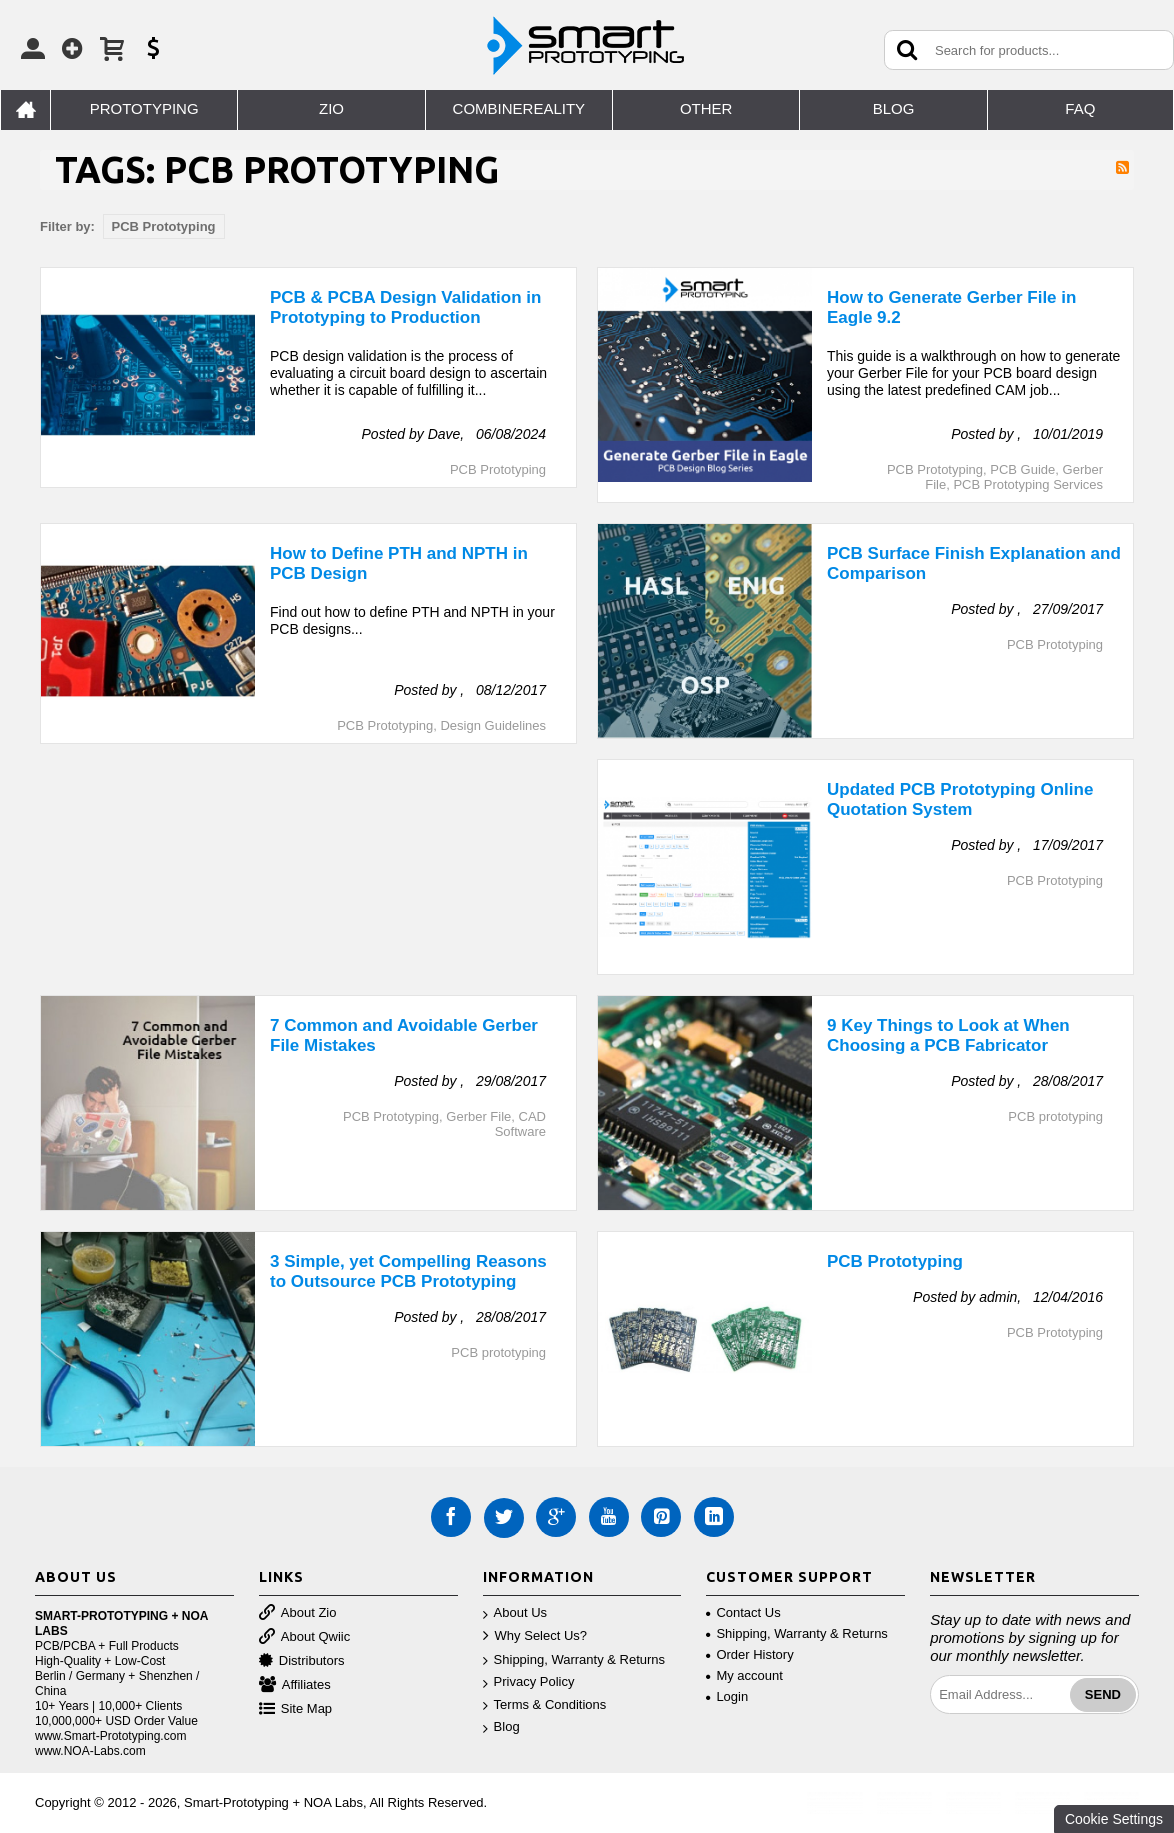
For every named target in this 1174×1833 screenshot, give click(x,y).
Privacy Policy (529, 1682)
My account (744, 1675)
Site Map (295, 1709)
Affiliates (295, 1685)
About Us (515, 1613)
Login (727, 1696)
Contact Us (743, 1612)
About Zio (298, 1613)
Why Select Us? (535, 1636)
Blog (501, 1727)
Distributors (302, 1661)
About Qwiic (304, 1637)
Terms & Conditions (545, 1705)
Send (1103, 1694)
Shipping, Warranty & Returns (574, 1660)
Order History (749, 1654)
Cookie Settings (1114, 1819)
